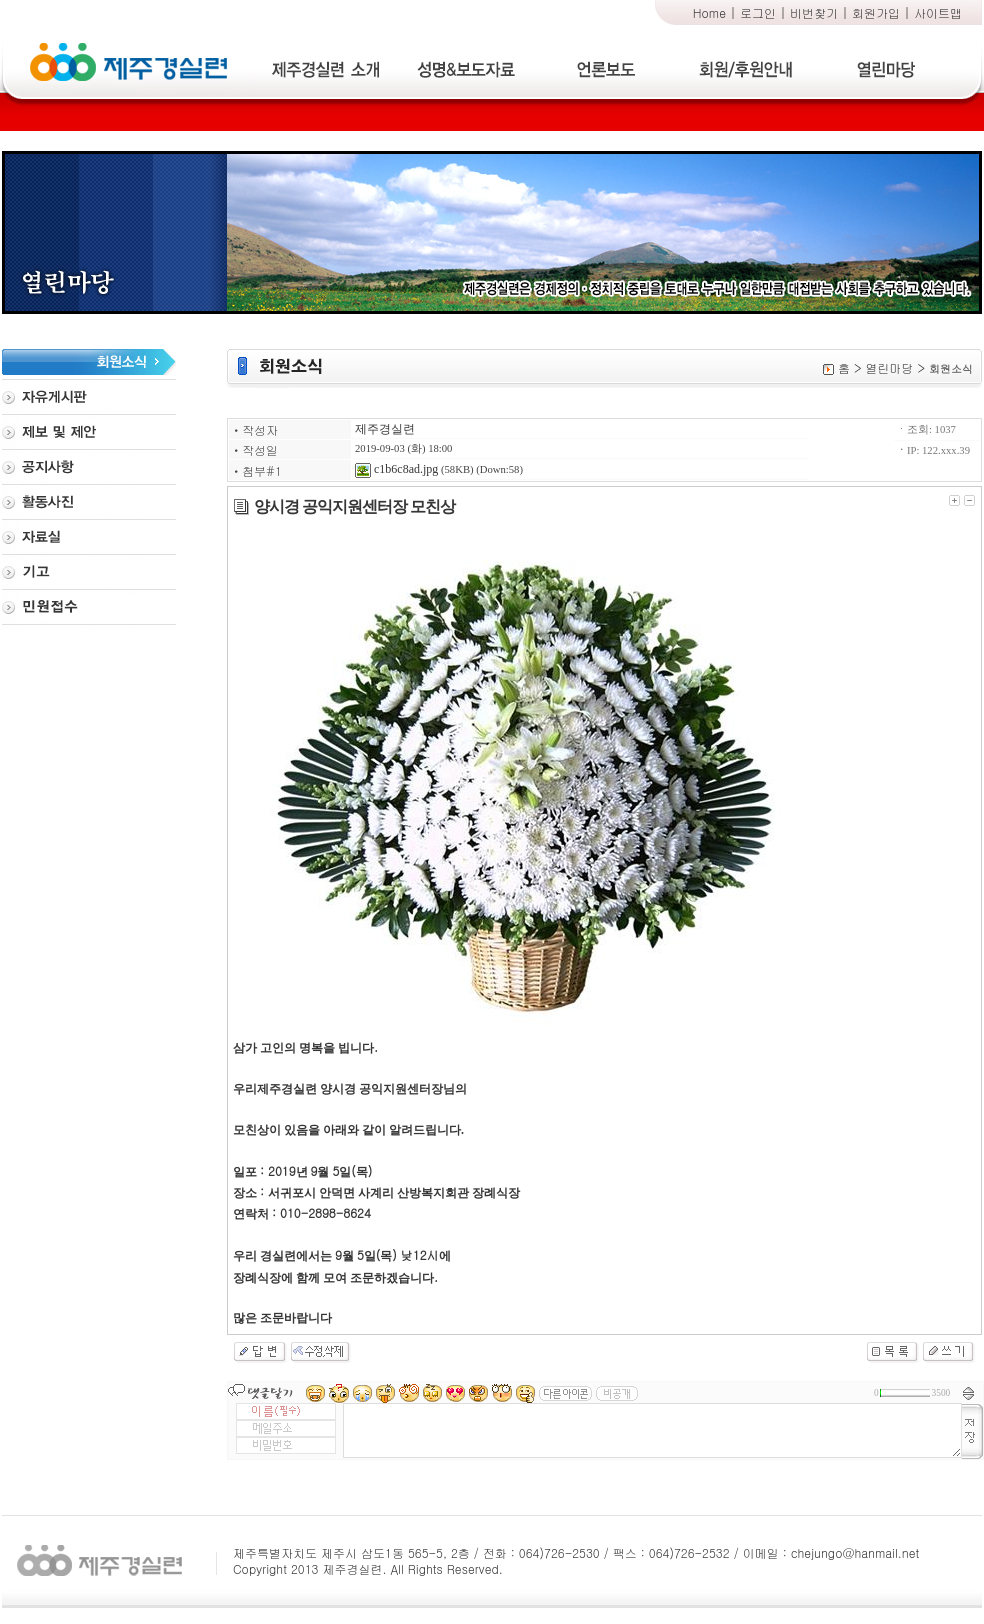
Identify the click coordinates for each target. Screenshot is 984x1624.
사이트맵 (938, 12)
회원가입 (876, 12)
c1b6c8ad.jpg (396, 469)
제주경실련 (385, 429)
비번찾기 (814, 12)
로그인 (758, 12)
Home (709, 12)
